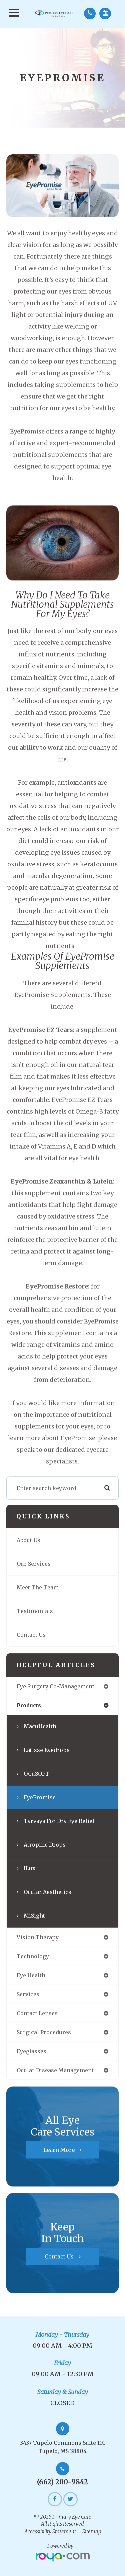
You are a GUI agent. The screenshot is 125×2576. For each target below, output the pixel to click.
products (29, 1705)
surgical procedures (44, 2032)
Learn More (59, 2150)
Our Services (34, 1563)
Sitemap (91, 2531)
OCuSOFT (36, 1773)
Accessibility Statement (50, 2531)
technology (33, 1956)
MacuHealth (40, 1726)
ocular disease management (55, 2070)
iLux (30, 1868)
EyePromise (40, 1797)
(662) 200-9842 (62, 2482)
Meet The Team (38, 1587)
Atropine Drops (45, 1844)
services (28, 1994)
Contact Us (31, 1634)
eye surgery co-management (55, 1686)
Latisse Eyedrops (47, 1750)
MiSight (34, 1915)
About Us (28, 1540)
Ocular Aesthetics (47, 1892)
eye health (31, 1975)
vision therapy (38, 1937)
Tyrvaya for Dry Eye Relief (59, 1821)
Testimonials (35, 1611)
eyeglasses (31, 2051)
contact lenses (37, 2013)
